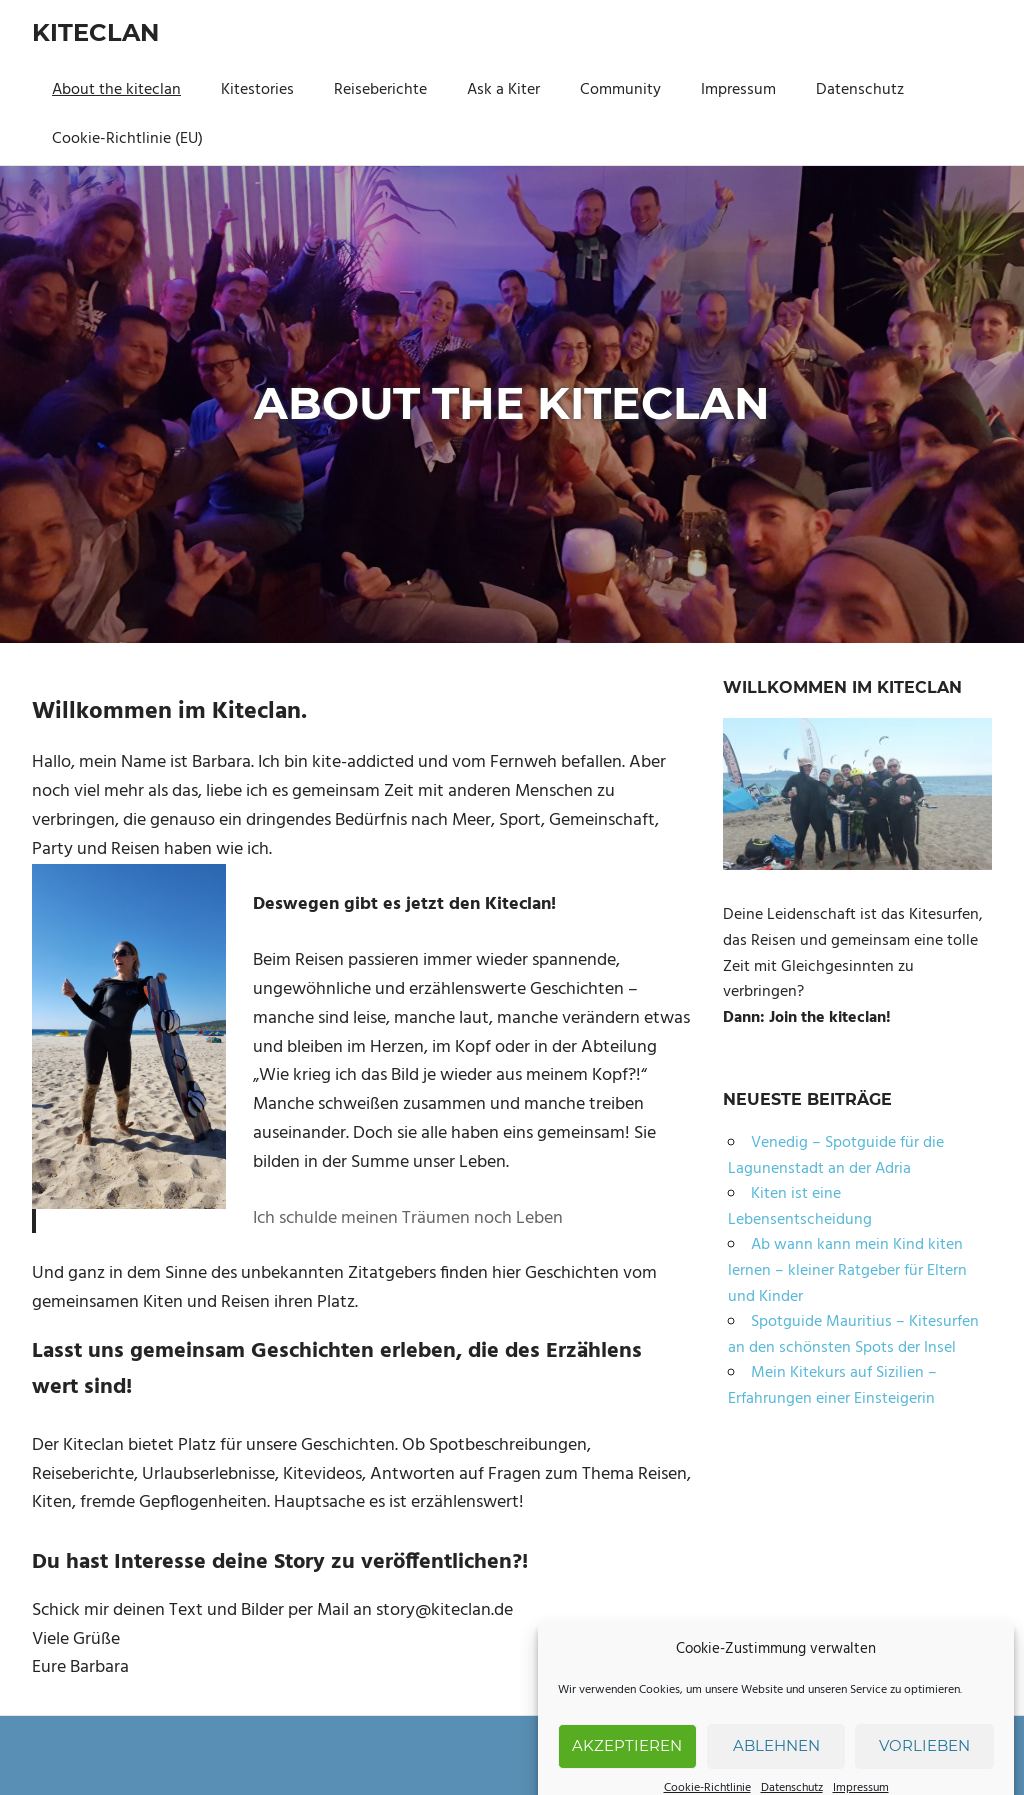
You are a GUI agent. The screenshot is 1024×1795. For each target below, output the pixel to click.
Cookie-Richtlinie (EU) (127, 139)
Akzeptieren (627, 1763)
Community (620, 90)
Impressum (738, 90)
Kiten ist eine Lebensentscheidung (800, 1207)
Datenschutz (860, 90)
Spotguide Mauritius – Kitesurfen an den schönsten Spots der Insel (853, 1335)
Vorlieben (924, 1763)
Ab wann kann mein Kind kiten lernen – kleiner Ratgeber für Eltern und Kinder (847, 1270)
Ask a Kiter (503, 90)
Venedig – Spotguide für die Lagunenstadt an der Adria (836, 1156)
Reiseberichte (380, 90)
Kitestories (257, 90)
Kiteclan (95, 32)
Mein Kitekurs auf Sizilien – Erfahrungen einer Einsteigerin (832, 1386)
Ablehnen (776, 1763)
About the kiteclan (116, 90)
